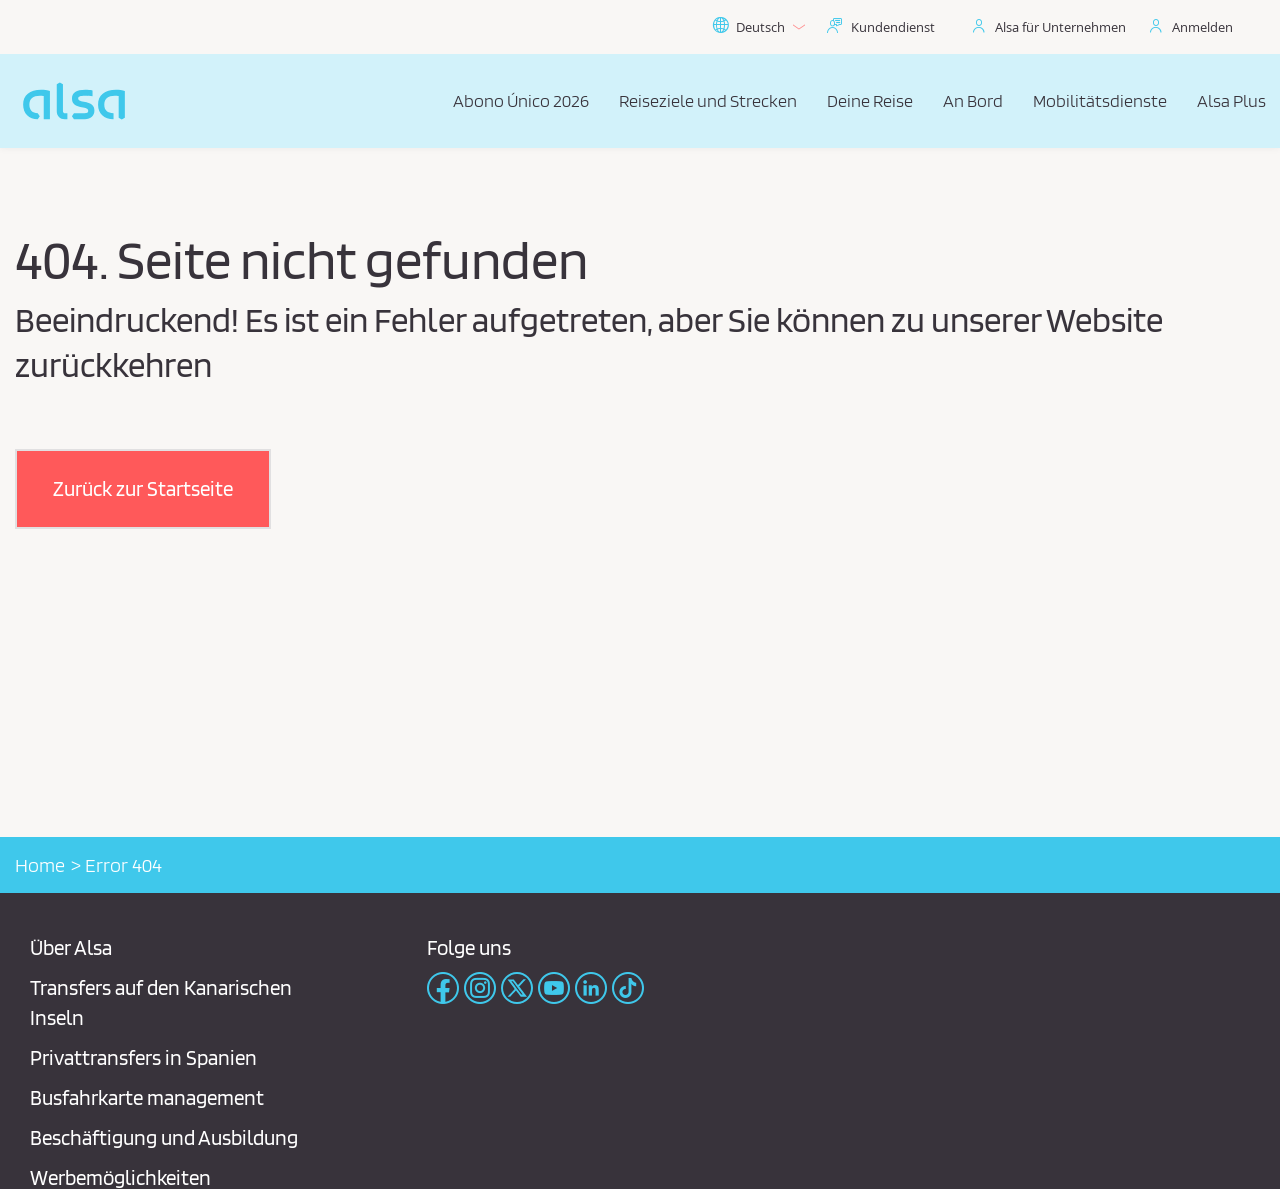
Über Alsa (71, 947)
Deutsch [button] (758, 27)
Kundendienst (893, 27)
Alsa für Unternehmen (1060, 27)
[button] (143, 489)
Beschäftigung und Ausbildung (164, 1137)
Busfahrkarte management (147, 1097)
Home (40, 865)
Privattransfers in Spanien (143, 1057)
